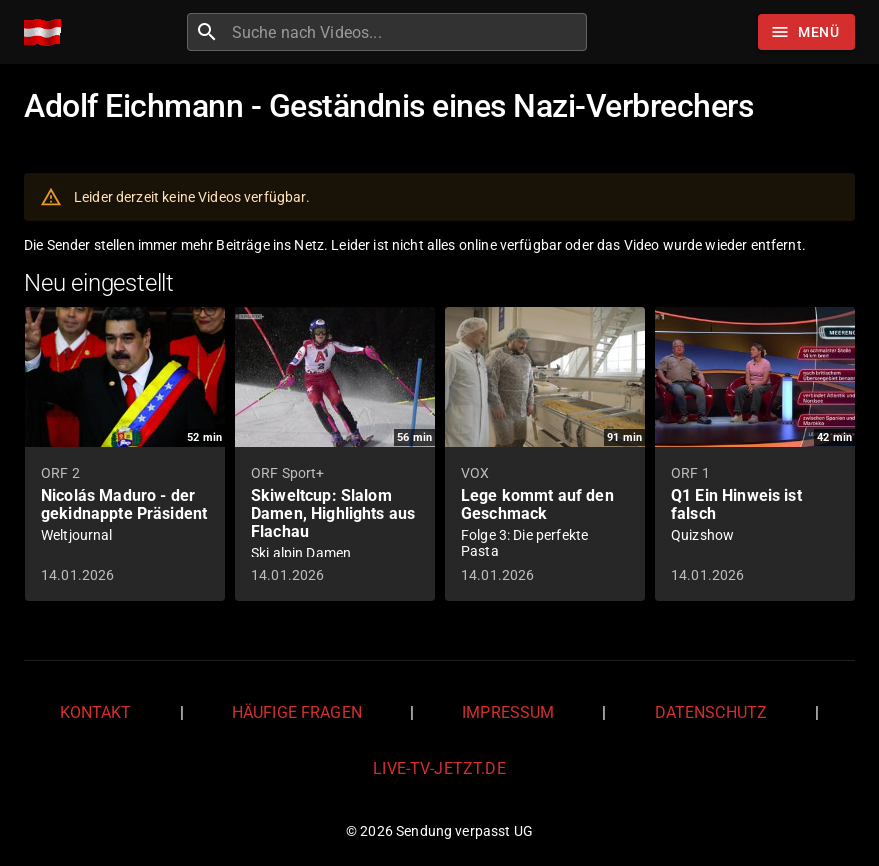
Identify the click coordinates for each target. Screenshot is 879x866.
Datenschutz (711, 712)
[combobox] (407, 32)
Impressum (508, 712)
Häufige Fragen (297, 712)
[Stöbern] (806, 32)
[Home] (47, 32)
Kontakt (96, 712)
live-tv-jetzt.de (439, 768)
